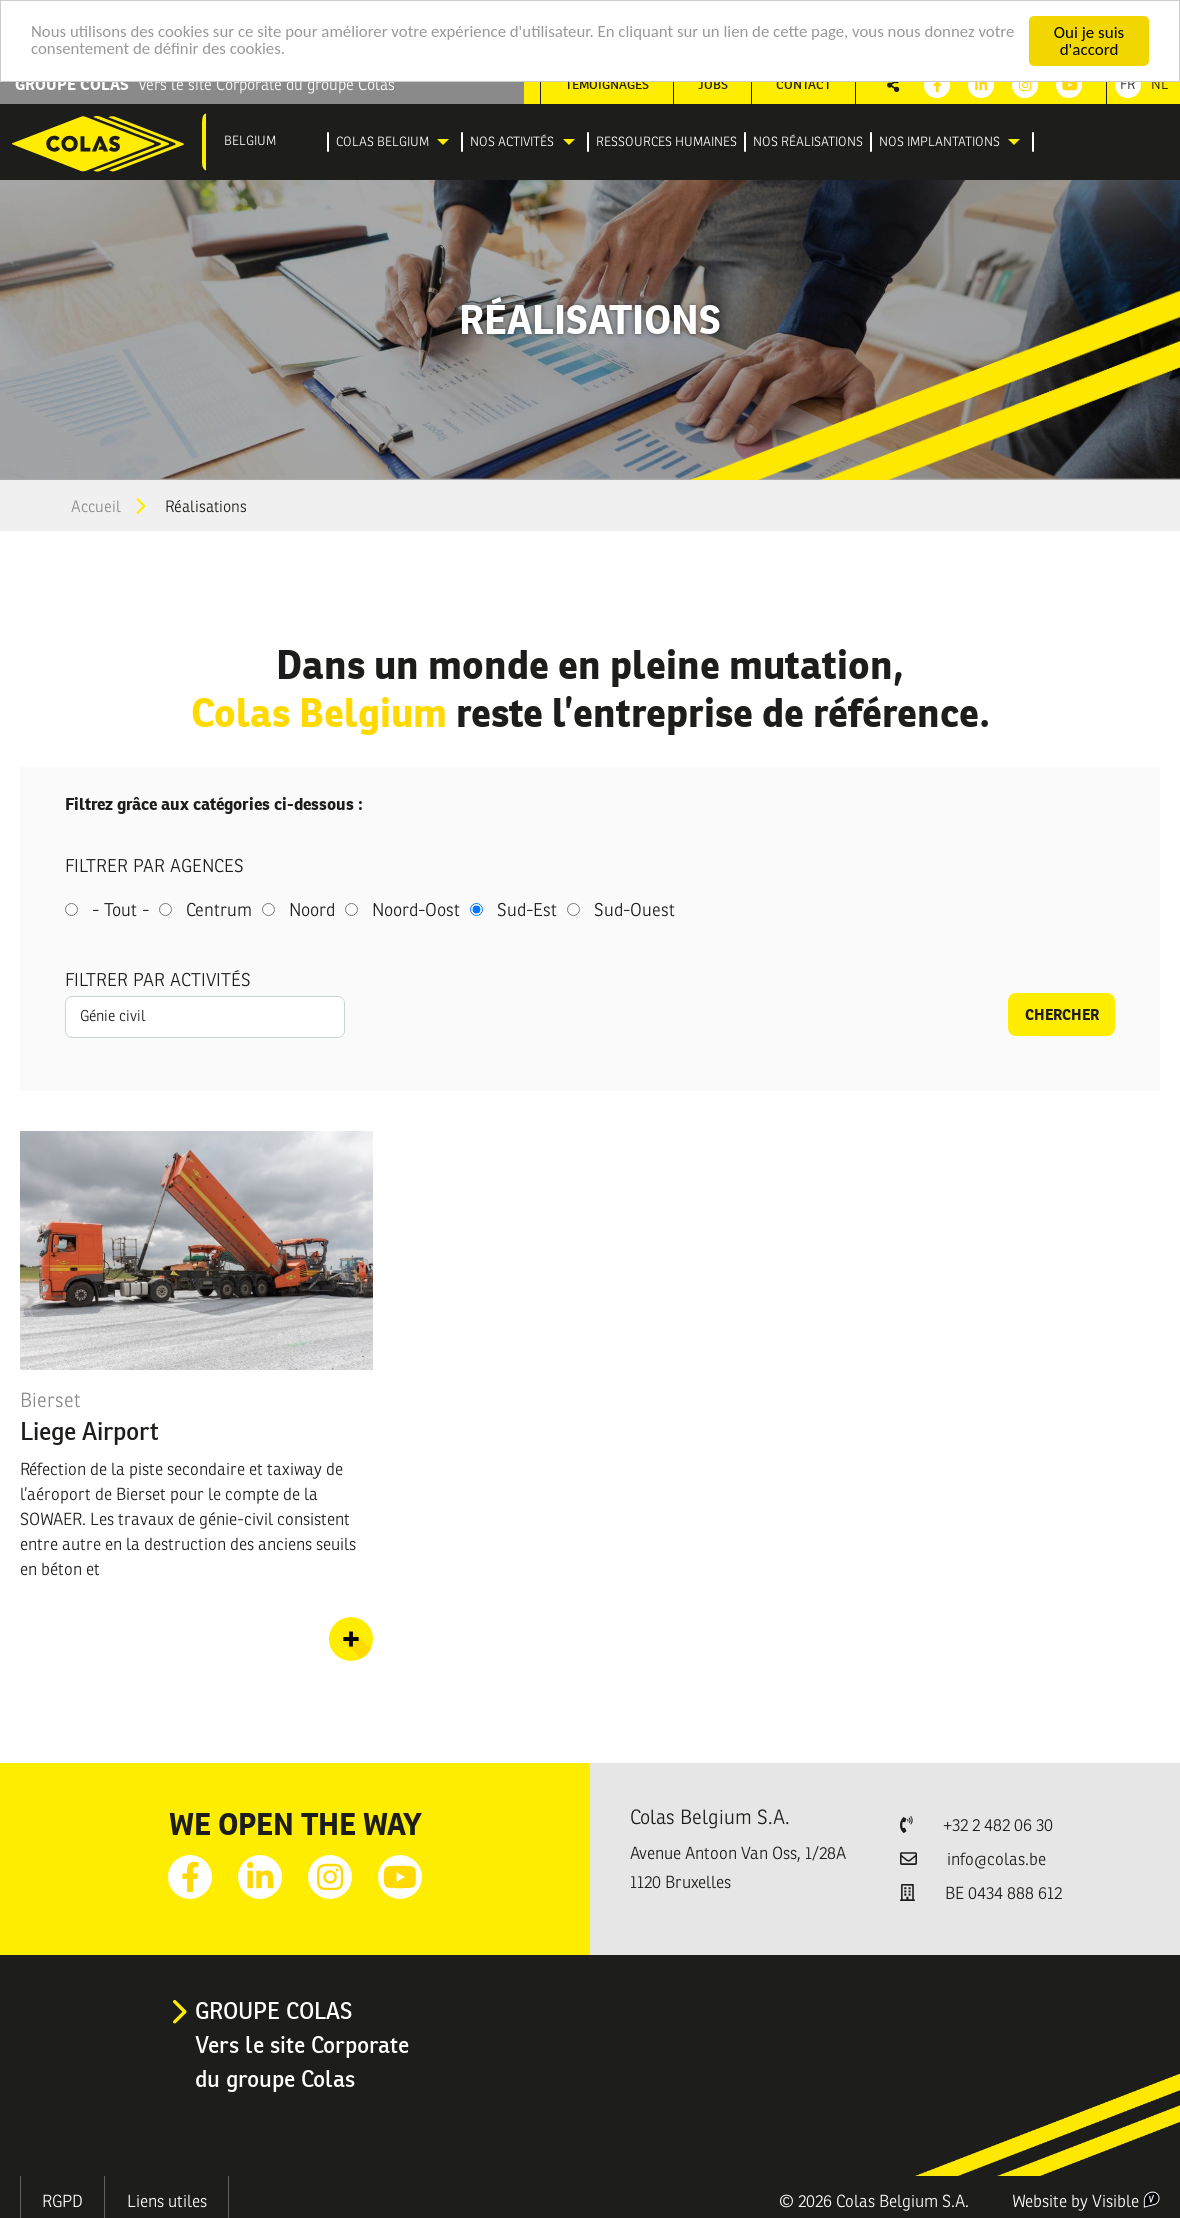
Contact (803, 84)
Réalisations (206, 507)
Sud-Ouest (634, 910)
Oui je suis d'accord (1089, 41)
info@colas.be (996, 1859)
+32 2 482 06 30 (998, 1825)
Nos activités (512, 142)
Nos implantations (939, 142)
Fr (1128, 84)
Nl (1159, 84)
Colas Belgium (382, 142)
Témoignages (607, 84)
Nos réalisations (808, 142)
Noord (312, 910)
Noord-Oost (416, 910)
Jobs (713, 84)
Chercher (1062, 1014)
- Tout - (120, 910)
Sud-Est (527, 910)
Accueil (96, 507)
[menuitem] (395, 142)
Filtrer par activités (158, 980)
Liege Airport (89, 1431)
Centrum (219, 910)
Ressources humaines (666, 142)
